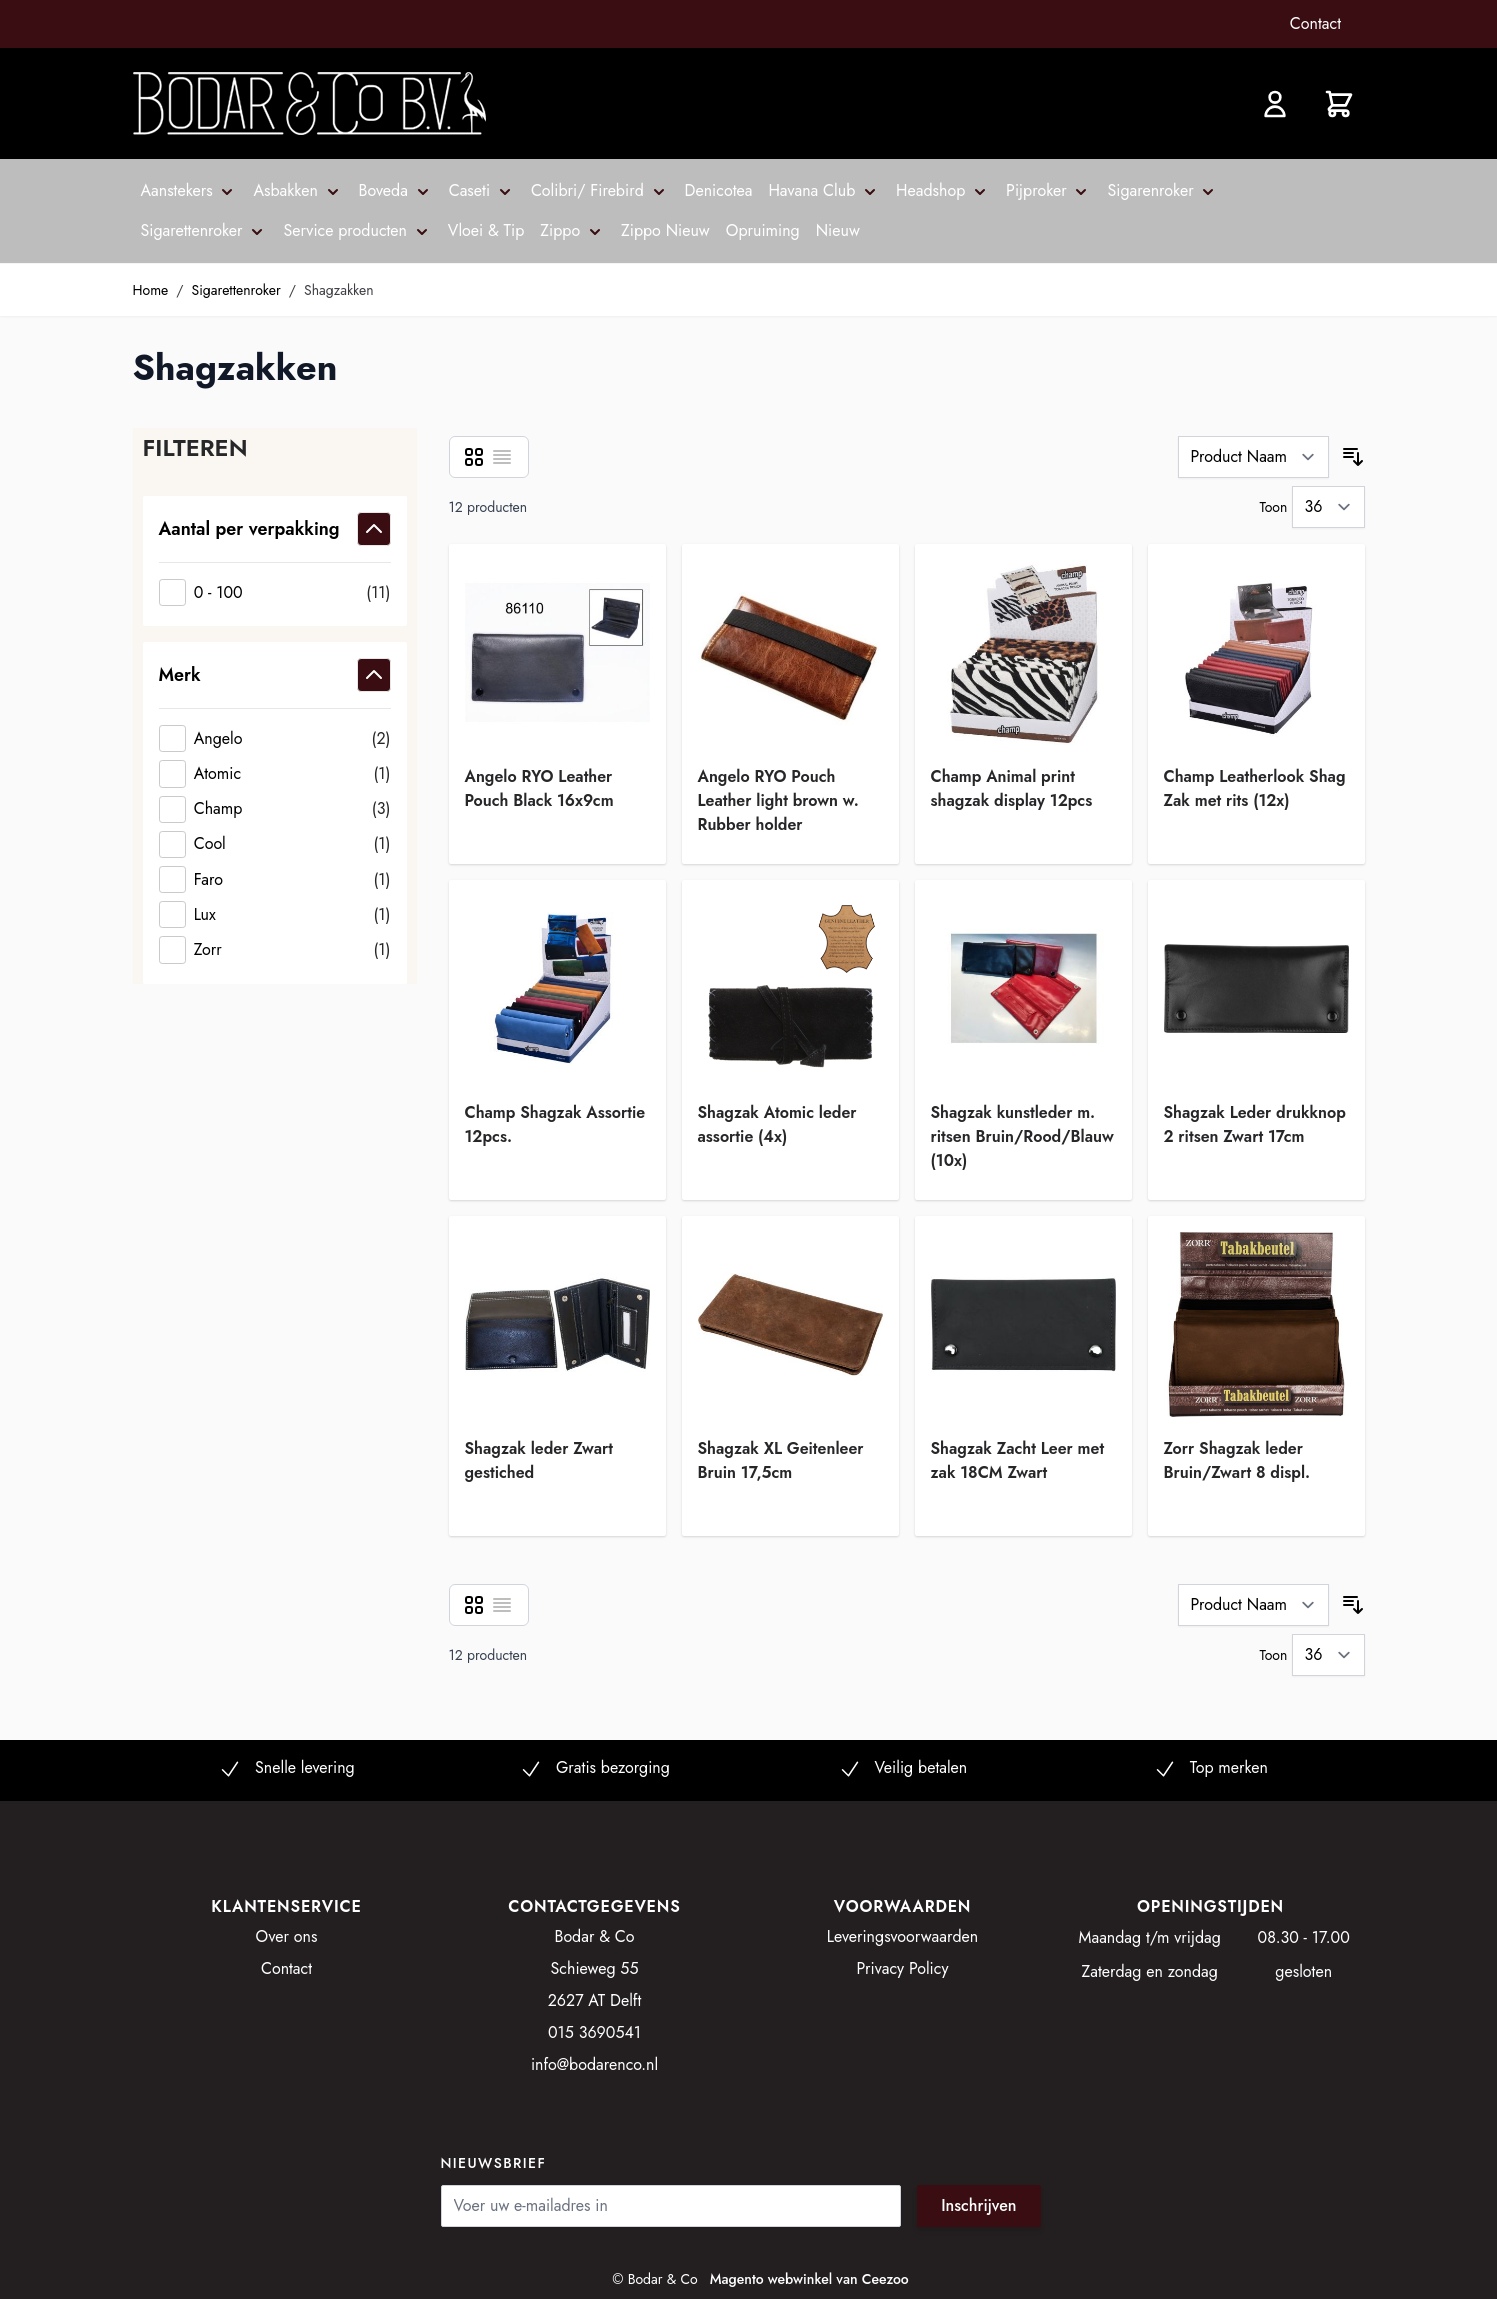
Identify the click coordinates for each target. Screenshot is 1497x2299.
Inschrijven (978, 2205)
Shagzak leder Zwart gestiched (539, 1460)
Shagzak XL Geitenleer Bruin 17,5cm (781, 1460)
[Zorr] (275, 949)
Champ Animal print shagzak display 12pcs (1012, 788)
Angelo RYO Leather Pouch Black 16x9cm (539, 788)
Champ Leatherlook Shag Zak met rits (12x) (1255, 788)
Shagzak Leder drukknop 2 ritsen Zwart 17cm (1255, 1124)
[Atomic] (275, 773)
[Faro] (275, 879)
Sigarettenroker (236, 290)
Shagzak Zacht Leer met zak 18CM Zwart (1018, 1460)
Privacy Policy (903, 1968)
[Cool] (275, 844)
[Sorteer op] (1253, 457)
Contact (1315, 23)
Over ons (287, 1936)
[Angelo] (275, 738)
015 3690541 (594, 2032)
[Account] (1275, 104)
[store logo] (309, 103)
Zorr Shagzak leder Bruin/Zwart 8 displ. (1237, 1460)
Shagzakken (339, 290)
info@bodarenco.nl (594, 2064)
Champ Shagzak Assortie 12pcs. (555, 1124)
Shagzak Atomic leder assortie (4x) (777, 1124)
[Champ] (275, 809)
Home (151, 290)
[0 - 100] (275, 592)
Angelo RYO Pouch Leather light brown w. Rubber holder (778, 792)
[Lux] (275, 914)
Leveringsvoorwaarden (903, 1936)
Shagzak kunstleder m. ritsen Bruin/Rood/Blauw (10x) (1022, 1128)
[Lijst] (502, 457)
